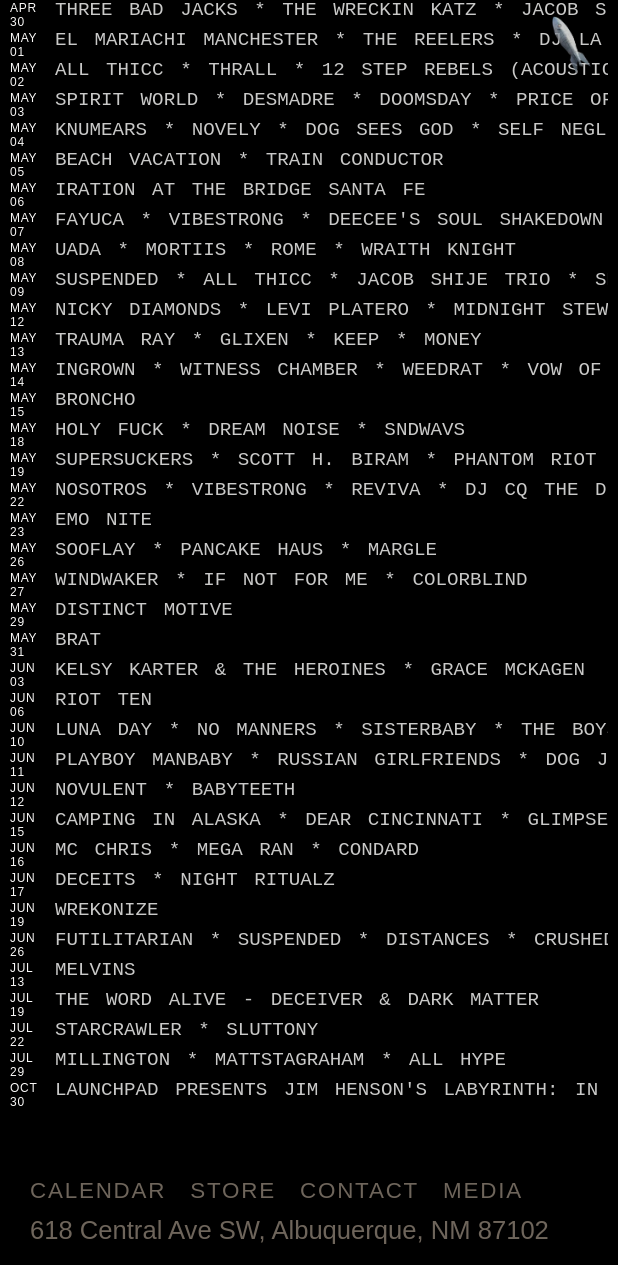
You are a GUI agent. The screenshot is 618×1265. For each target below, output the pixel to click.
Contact (359, 1190)
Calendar (98, 1190)
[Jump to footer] (571, 46)
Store (233, 1190)
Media (483, 1190)
